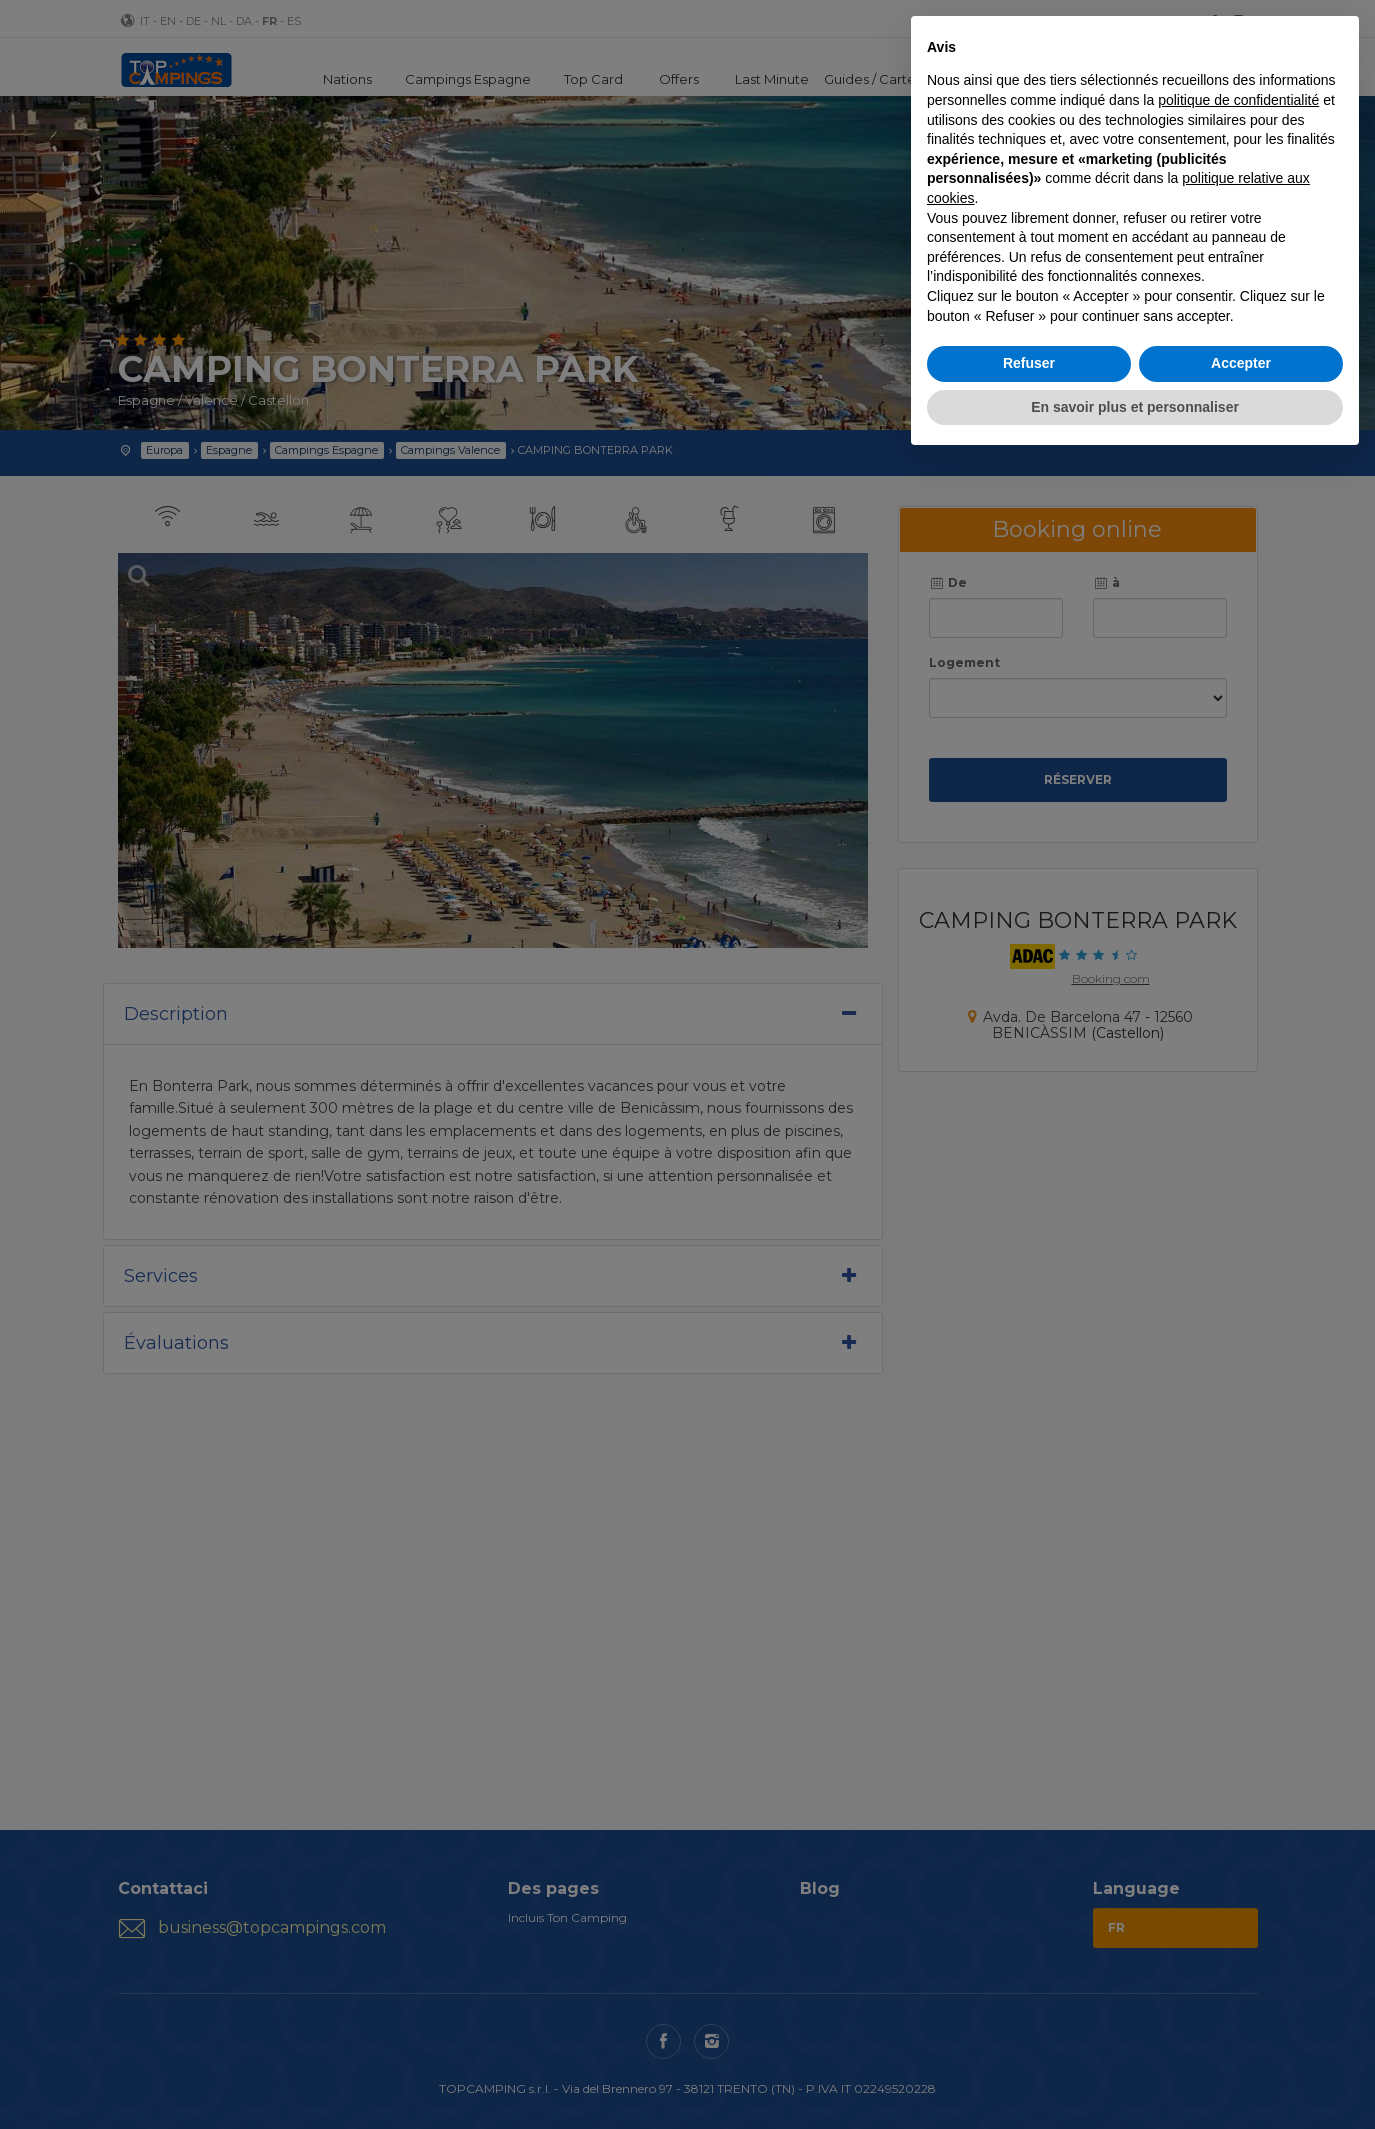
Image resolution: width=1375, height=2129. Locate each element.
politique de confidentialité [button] (1238, 100)
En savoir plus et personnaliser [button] (1135, 407)
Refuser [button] (1029, 363)
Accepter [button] (1241, 363)
